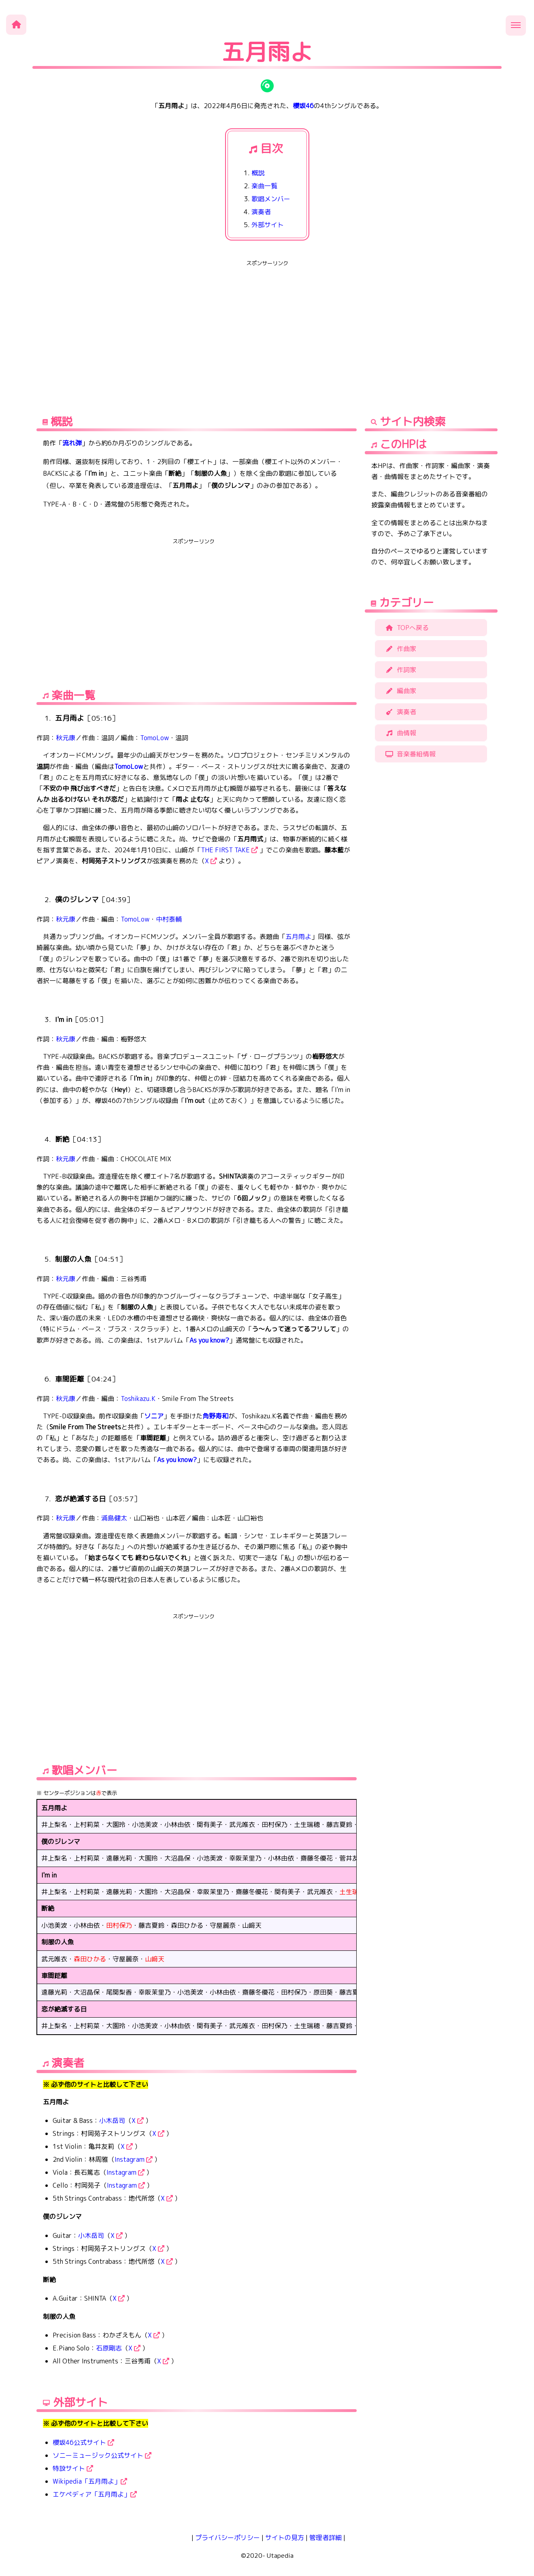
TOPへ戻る (406, 627)
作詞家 (399, 669)
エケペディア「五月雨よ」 (95, 2494)
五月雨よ (298, 936)
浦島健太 (114, 1518)
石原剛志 (109, 2348)
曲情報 (399, 732)
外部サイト (267, 224)
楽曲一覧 (264, 185)
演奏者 (261, 211)
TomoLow (154, 737)
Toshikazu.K (138, 1398)
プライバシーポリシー (228, 2537)
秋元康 (65, 737)
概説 (257, 172)
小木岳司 (112, 2120)
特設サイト (73, 2468)
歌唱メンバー (270, 198)
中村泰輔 (169, 919)
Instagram (134, 2159)
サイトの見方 (285, 2537)
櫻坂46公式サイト (83, 2442)
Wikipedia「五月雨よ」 (90, 2481)
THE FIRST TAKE (229, 849)
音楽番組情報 (409, 753)
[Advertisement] (267, 325)
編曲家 (399, 690)
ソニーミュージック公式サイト (102, 2455)
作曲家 (399, 648)
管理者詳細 (326, 2537)
